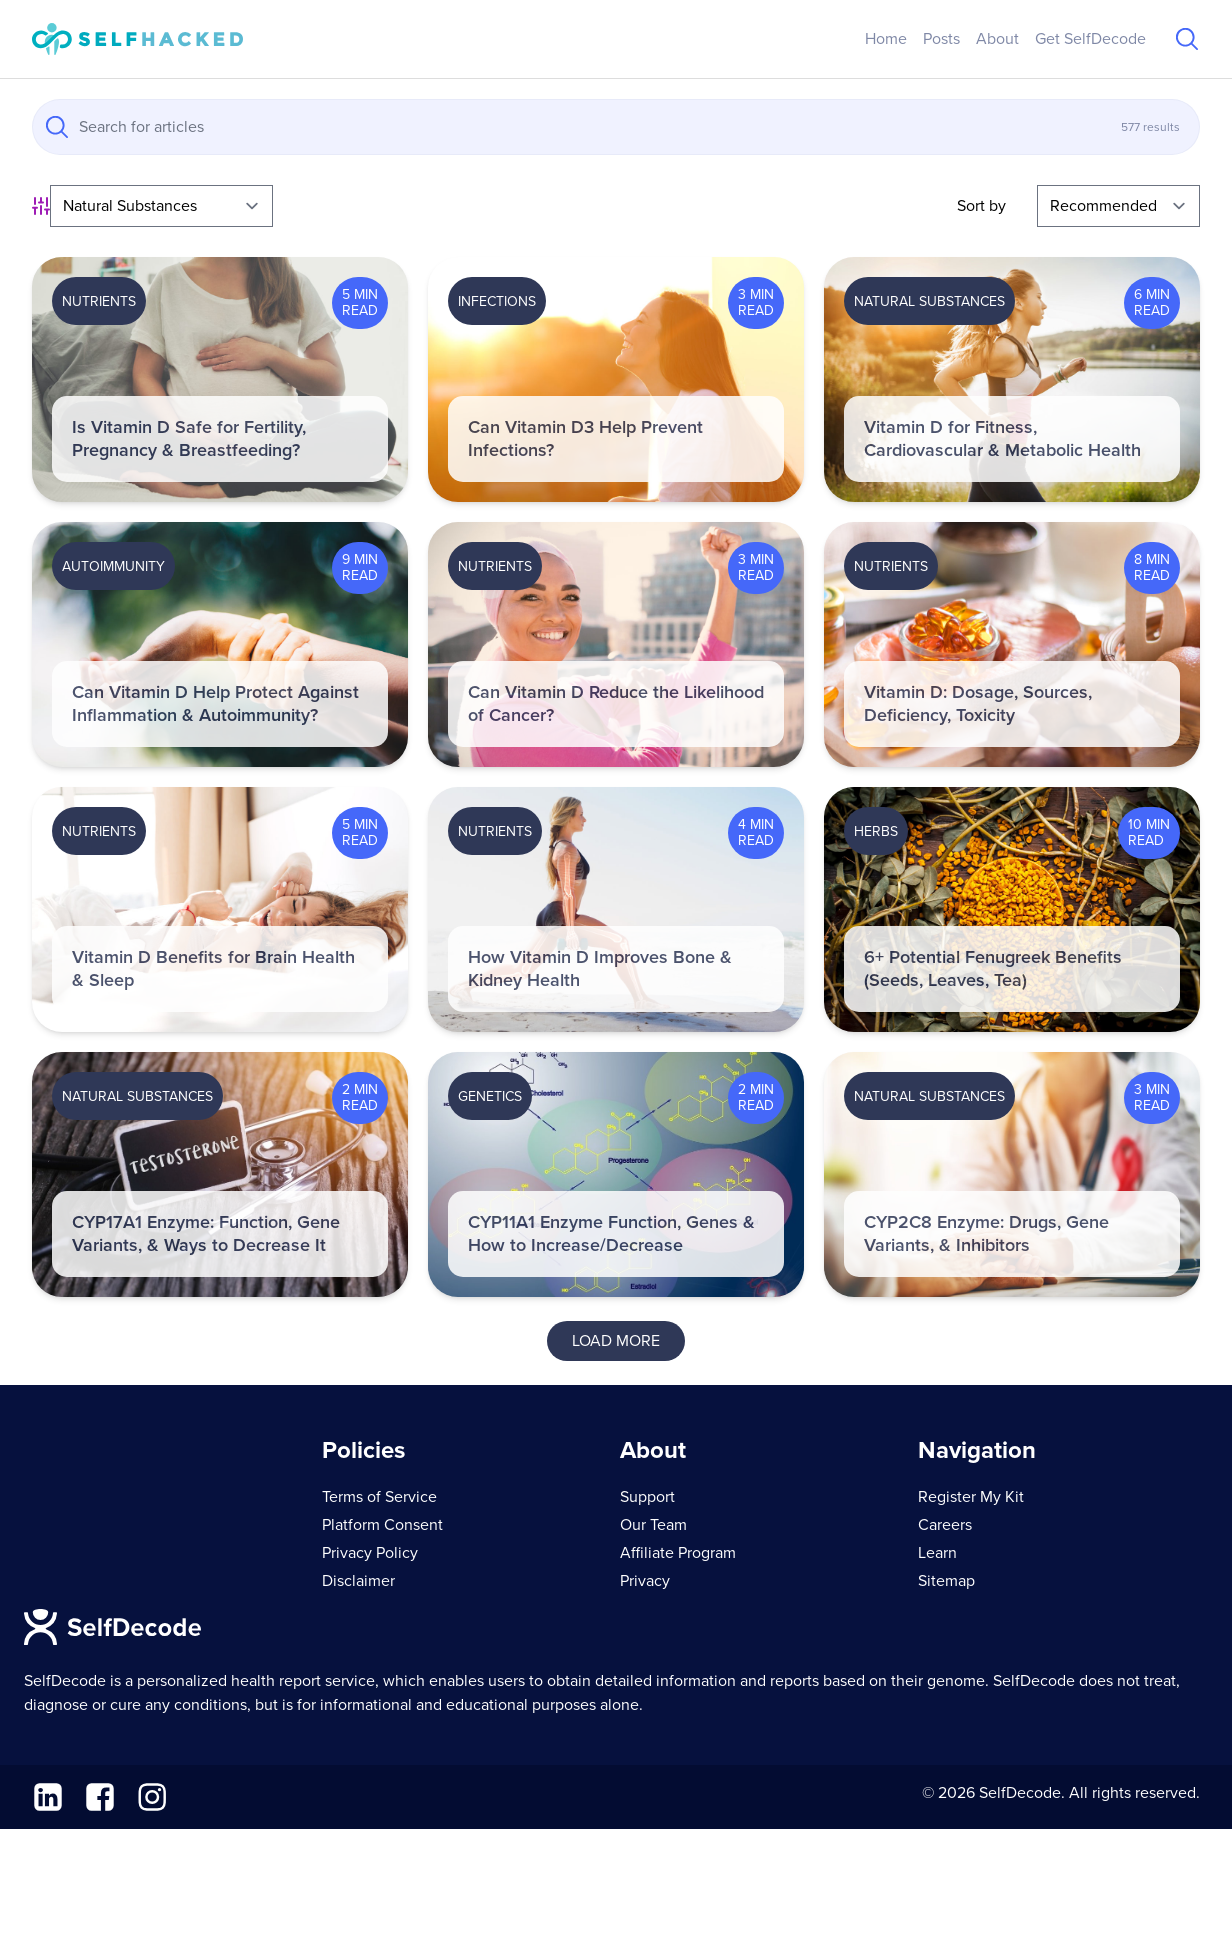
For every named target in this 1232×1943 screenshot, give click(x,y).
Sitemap (946, 1581)
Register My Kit (971, 1497)
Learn (937, 1553)
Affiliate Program (678, 1553)
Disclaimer (358, 1581)
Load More (616, 1341)
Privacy (645, 1581)
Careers (945, 1525)
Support (647, 1497)
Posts (941, 39)
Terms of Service (379, 1497)
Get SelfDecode (1090, 39)
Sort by (981, 206)
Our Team (653, 1525)
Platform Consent (382, 1525)
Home (886, 39)
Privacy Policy (370, 1553)
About (997, 39)
